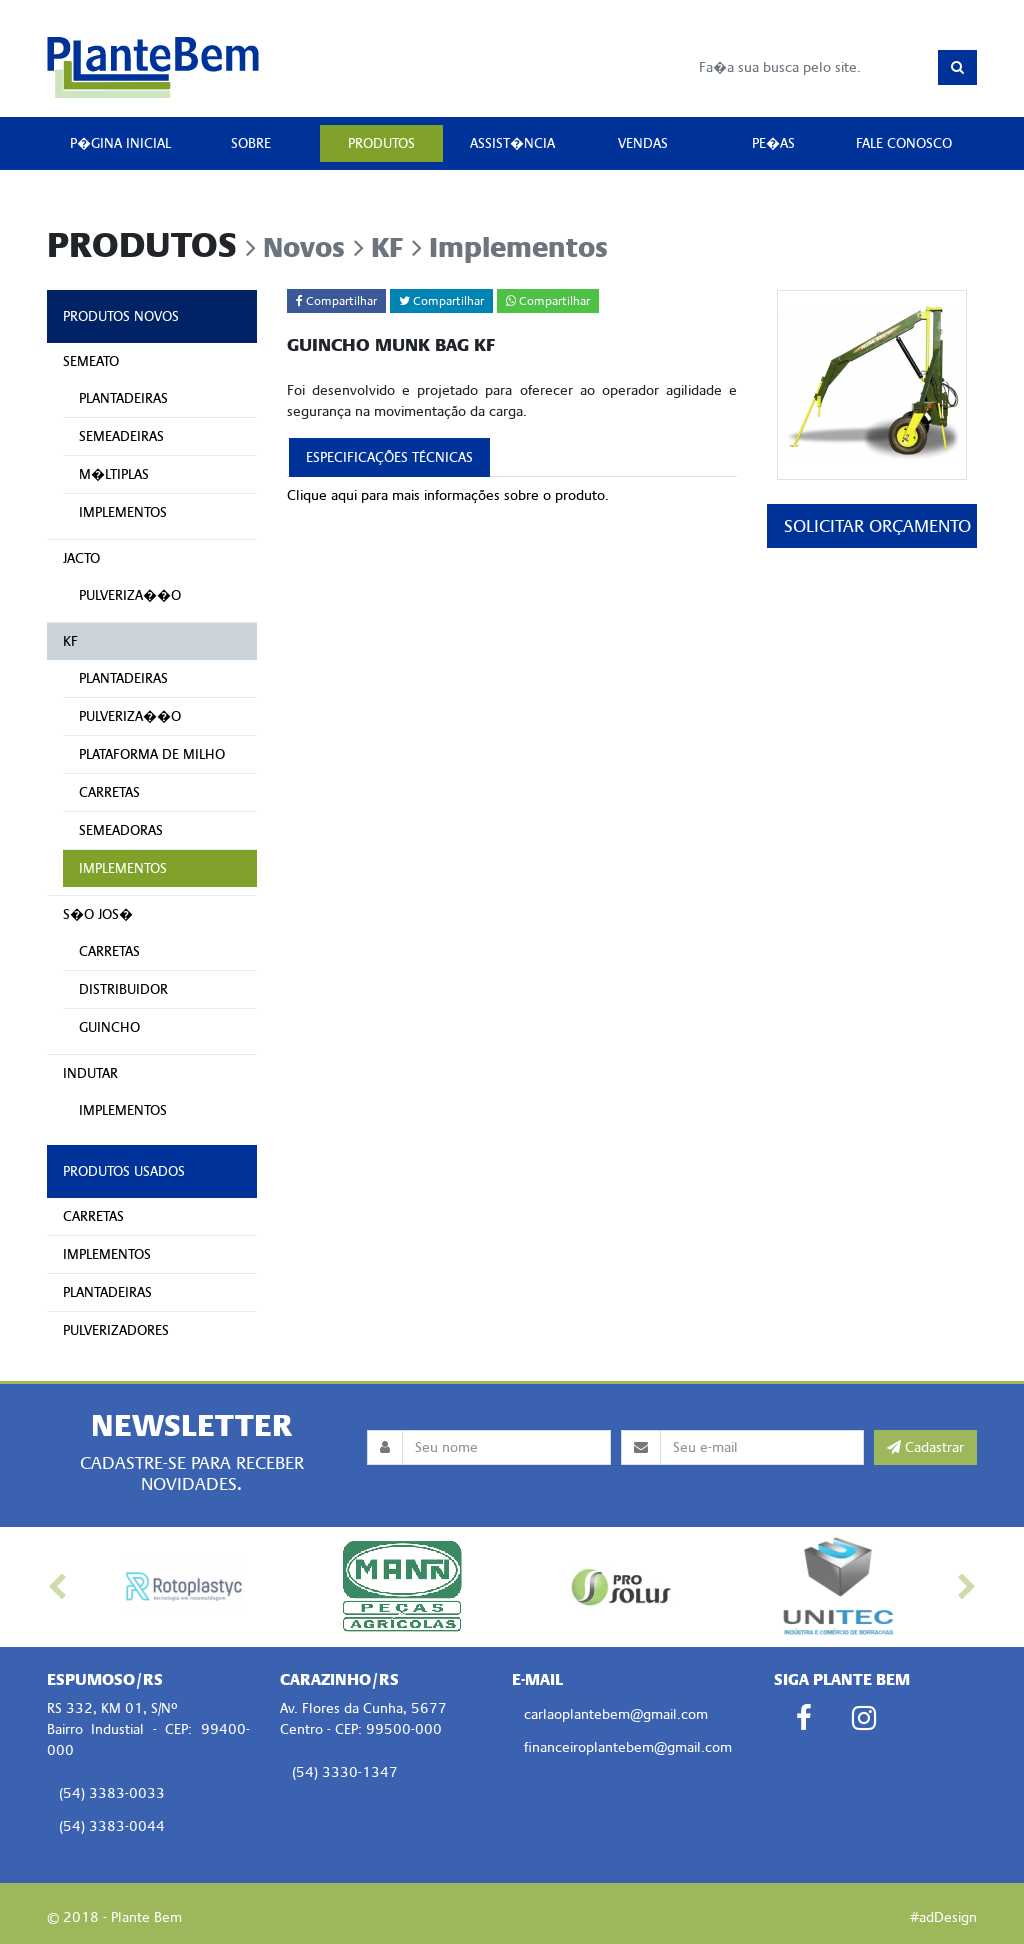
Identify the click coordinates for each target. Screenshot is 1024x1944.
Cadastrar (925, 1447)
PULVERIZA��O (130, 595)
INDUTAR (90, 1073)
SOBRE (251, 143)
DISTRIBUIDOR (123, 989)
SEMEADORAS (121, 830)
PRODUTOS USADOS (124, 1171)
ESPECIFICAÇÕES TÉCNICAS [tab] (389, 457)
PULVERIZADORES (116, 1330)
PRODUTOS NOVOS (121, 316)
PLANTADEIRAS (123, 398)
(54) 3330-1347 (345, 1772)
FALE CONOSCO (904, 143)
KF (70, 641)
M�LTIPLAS (114, 474)
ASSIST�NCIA (512, 143)
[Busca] (813, 67)
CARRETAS (109, 792)
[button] (61, 1587)
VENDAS (643, 143)
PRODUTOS (381, 143)
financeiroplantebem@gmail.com (628, 1747)
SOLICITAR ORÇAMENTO (877, 526)
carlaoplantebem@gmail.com (616, 1714)
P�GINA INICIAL (120, 143)
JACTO (81, 558)
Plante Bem (153, 67)
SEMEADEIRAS (121, 436)
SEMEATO (91, 361)
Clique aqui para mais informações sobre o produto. (448, 495)
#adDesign (943, 1917)
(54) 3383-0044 (112, 1826)
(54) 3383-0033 (112, 1793)
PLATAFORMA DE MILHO (152, 754)
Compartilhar (336, 301)
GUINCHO (109, 1027)
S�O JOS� (98, 914)
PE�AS (773, 143)
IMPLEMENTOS (123, 512)
